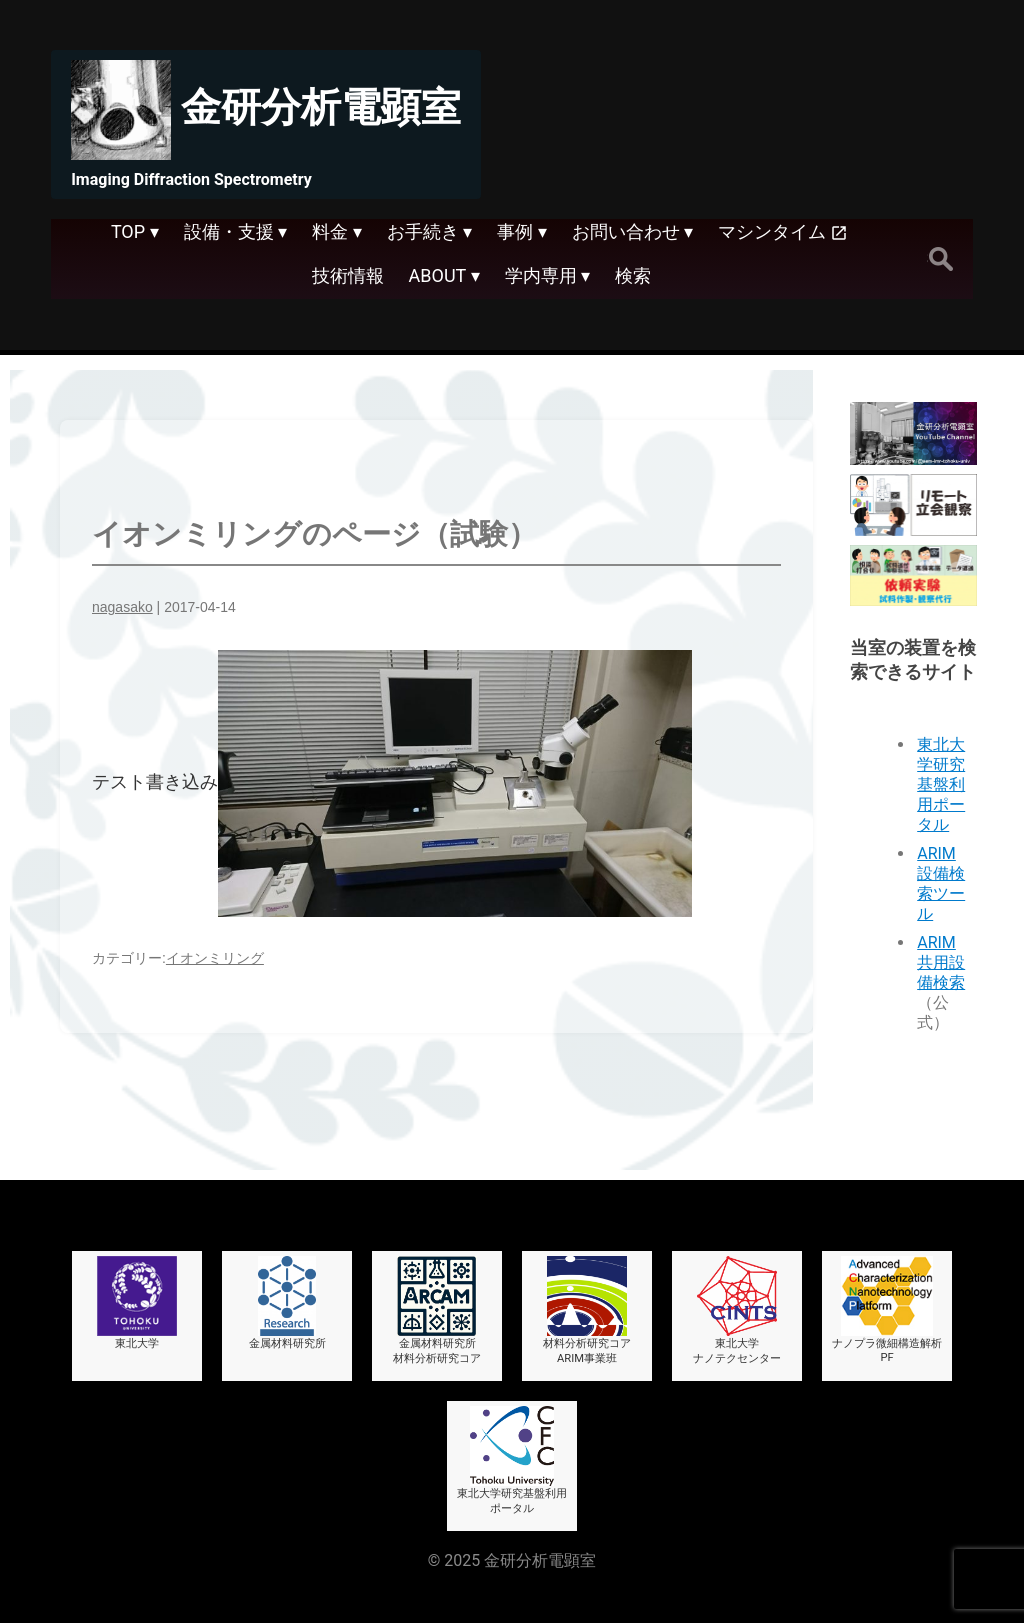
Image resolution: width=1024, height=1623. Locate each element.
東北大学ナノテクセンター (737, 1310)
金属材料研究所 (287, 1303)
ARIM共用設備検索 (941, 962)
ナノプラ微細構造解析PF (887, 1310)
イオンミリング (215, 958)
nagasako (122, 607)
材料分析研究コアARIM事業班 (587, 1310)
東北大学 (137, 1303)
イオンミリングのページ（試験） (314, 534)
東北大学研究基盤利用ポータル (941, 784)
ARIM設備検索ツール (941, 883)
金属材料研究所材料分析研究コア (437, 1310)
